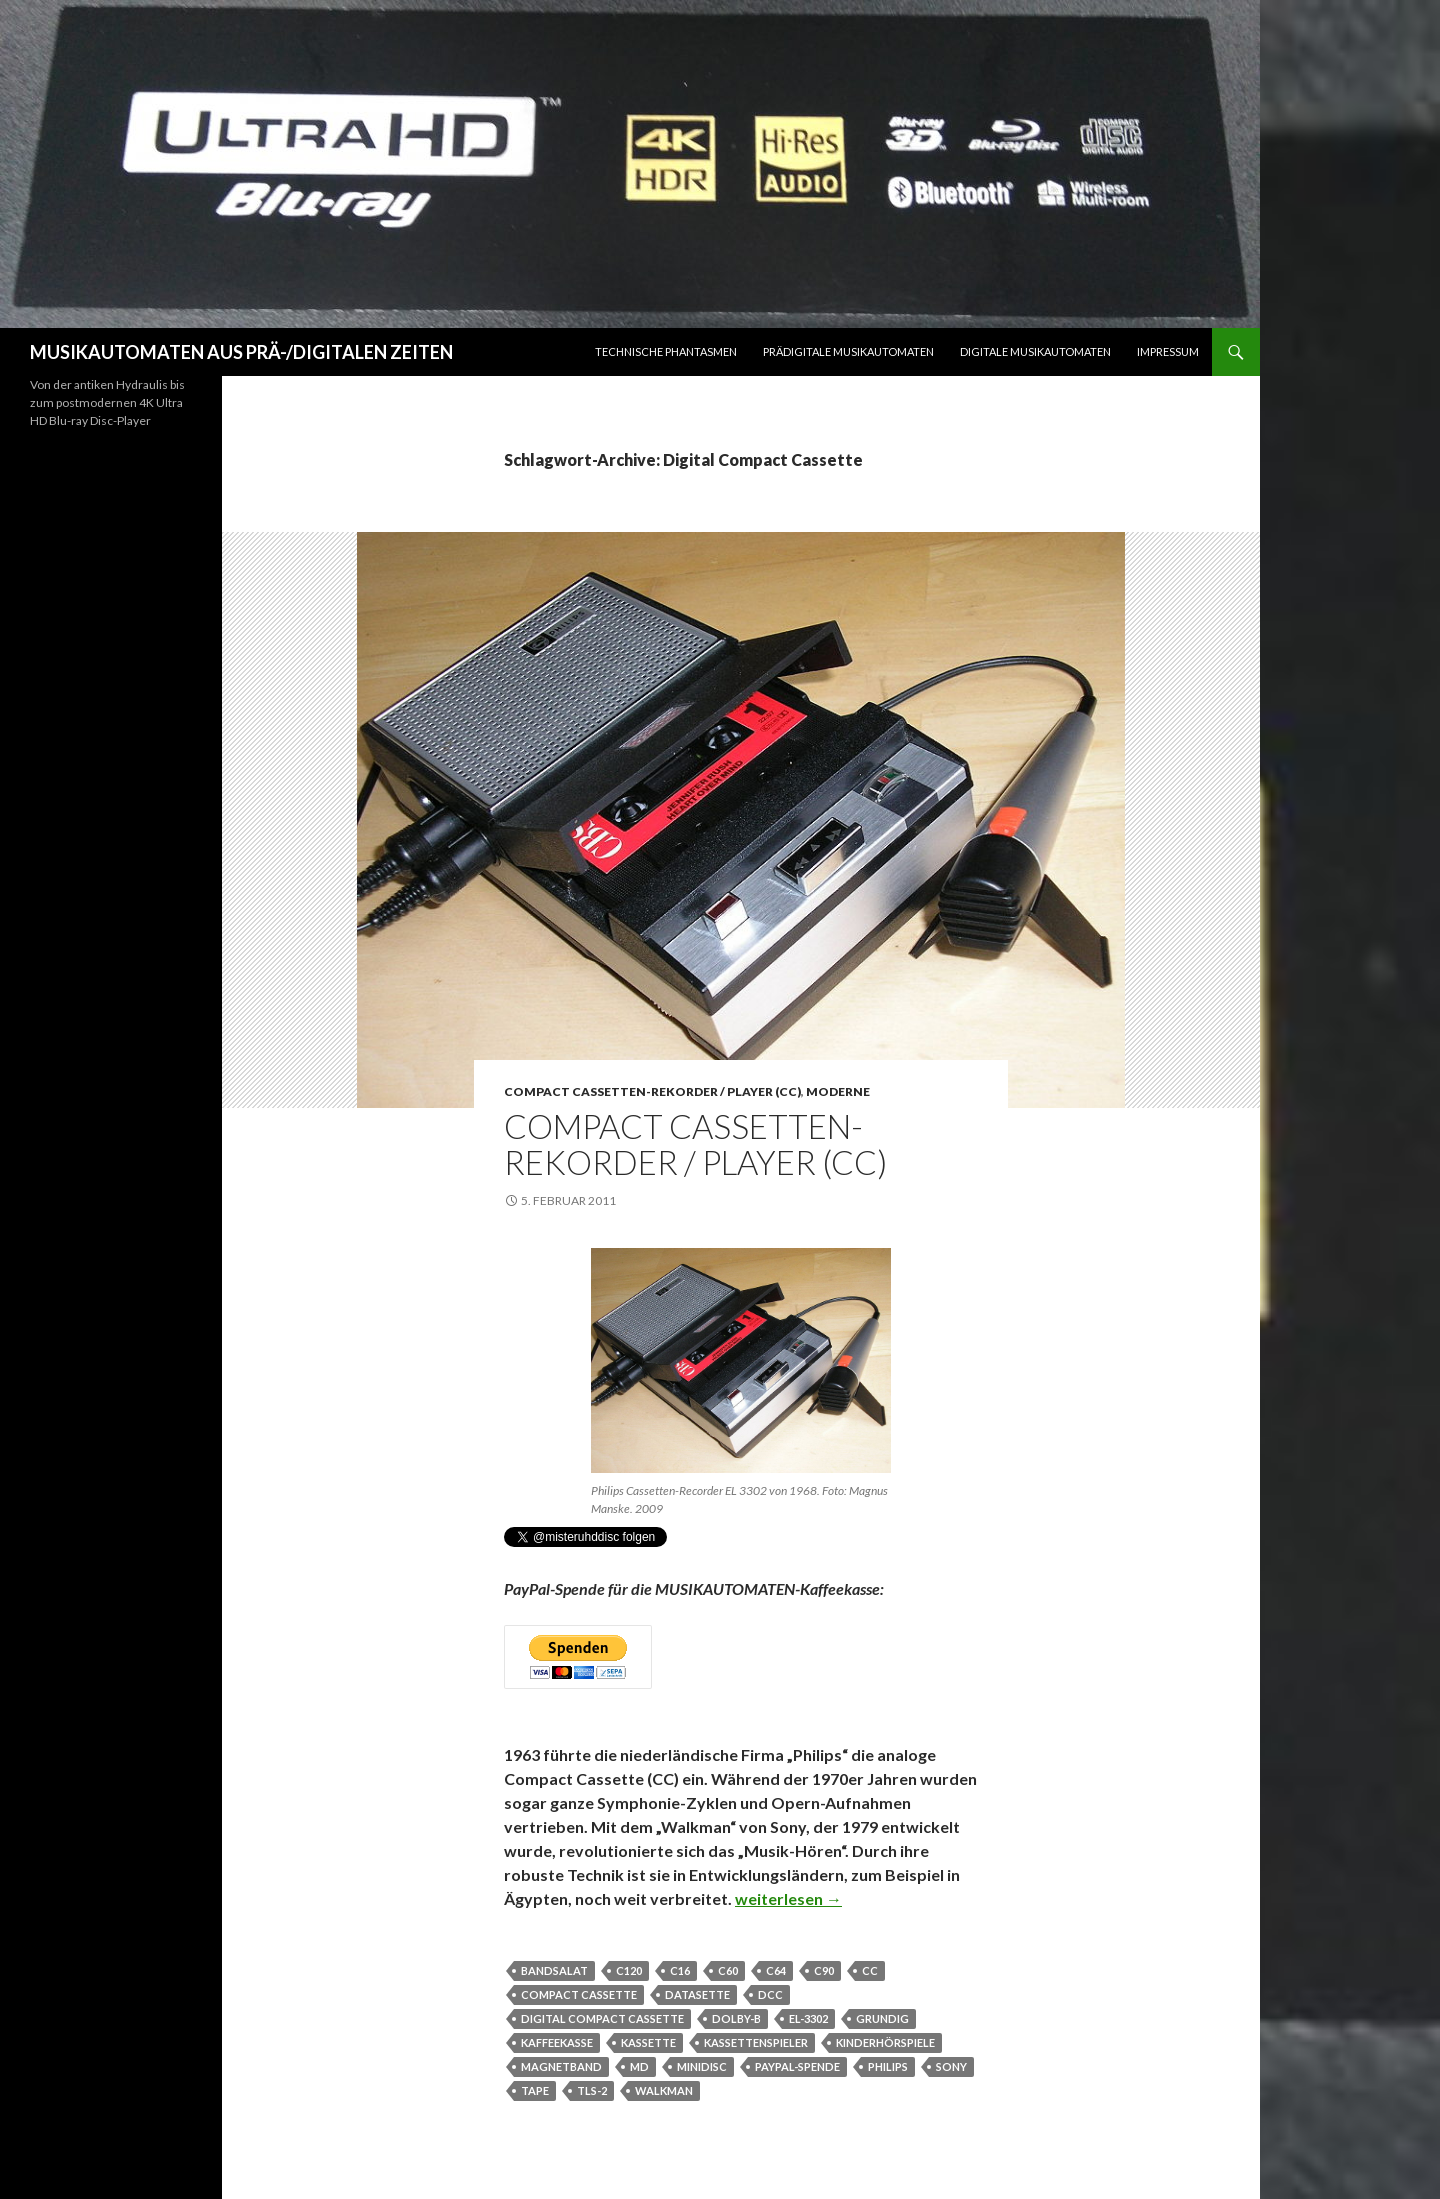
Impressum (1168, 351)
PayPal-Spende (797, 2066)
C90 (824, 1970)
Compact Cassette (579, 1994)
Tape (535, 2090)
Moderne (838, 1091)
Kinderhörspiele (885, 2042)
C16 (680, 1970)
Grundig (882, 2018)
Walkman (664, 2090)
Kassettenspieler (756, 2042)
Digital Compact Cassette (602, 2018)
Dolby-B (736, 2018)
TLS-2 (592, 2090)
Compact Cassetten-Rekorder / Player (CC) (652, 1091)
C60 (728, 1970)
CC (870, 1970)
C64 (776, 1970)
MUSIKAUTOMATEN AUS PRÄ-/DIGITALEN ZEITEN (241, 352)
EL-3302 (808, 2018)
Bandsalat (554, 1970)
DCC (770, 1994)
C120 (629, 1970)
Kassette (648, 2042)
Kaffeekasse (557, 2042)
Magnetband (561, 2066)
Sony (951, 2066)
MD (639, 2066)
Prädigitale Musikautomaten (848, 351)
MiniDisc (702, 2066)
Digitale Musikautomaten (1035, 351)
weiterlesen (788, 1898)
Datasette (697, 1994)
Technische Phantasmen (666, 351)
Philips (888, 2066)
